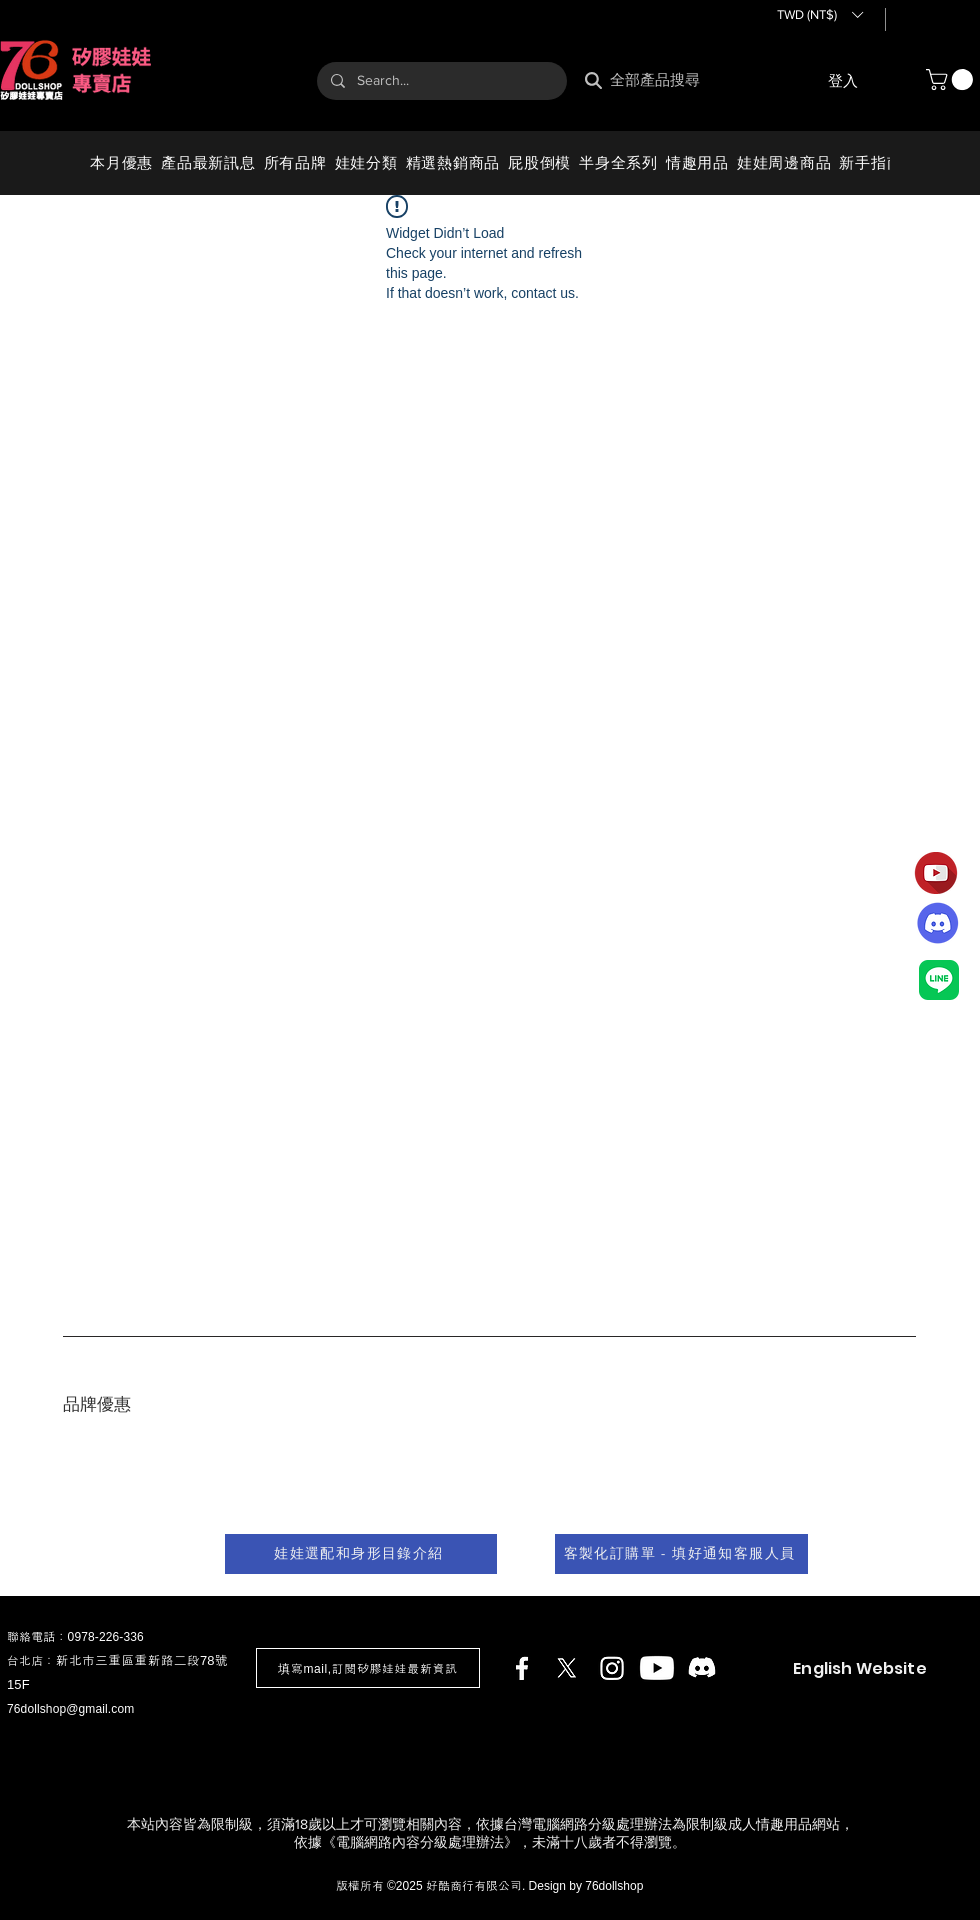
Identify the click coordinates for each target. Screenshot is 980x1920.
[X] (567, 1668)
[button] (819, 15)
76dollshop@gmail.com (70, 1709)
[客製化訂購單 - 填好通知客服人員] (681, 1554)
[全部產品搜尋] (663, 80)
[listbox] (819, 15)
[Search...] (441, 81)
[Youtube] (657, 1668)
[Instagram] (612, 1668)
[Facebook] (522, 1668)
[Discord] (702, 1668)
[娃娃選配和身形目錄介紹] (361, 1554)
